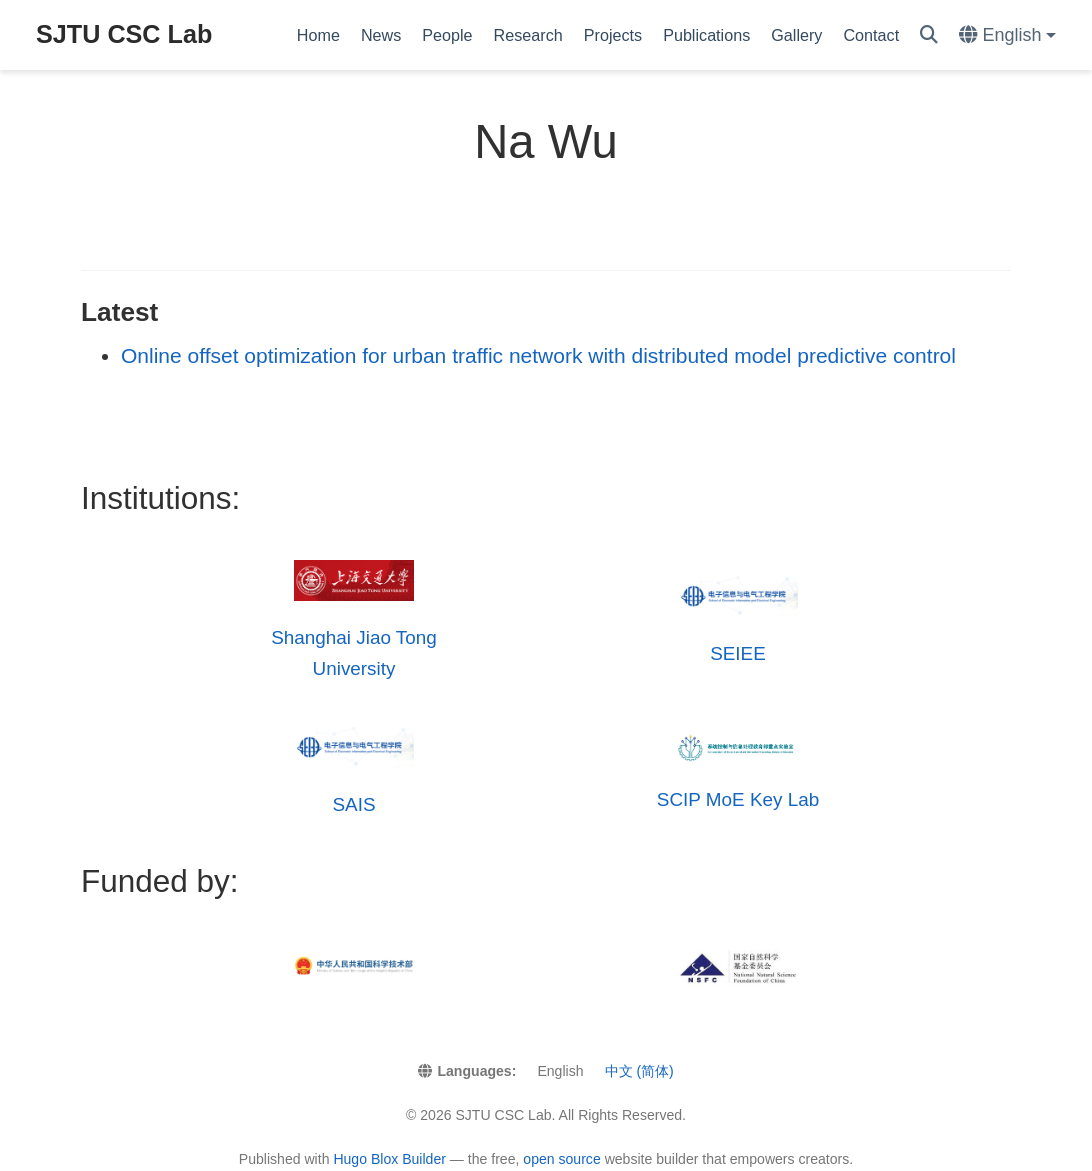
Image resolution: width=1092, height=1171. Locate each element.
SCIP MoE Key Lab (738, 799)
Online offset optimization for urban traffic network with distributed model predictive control (538, 355)
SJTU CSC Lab (124, 34)
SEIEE (738, 653)
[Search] (929, 35)
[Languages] (1007, 35)
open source (561, 1159)
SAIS (353, 804)
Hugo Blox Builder (389, 1159)
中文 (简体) (639, 1071)
